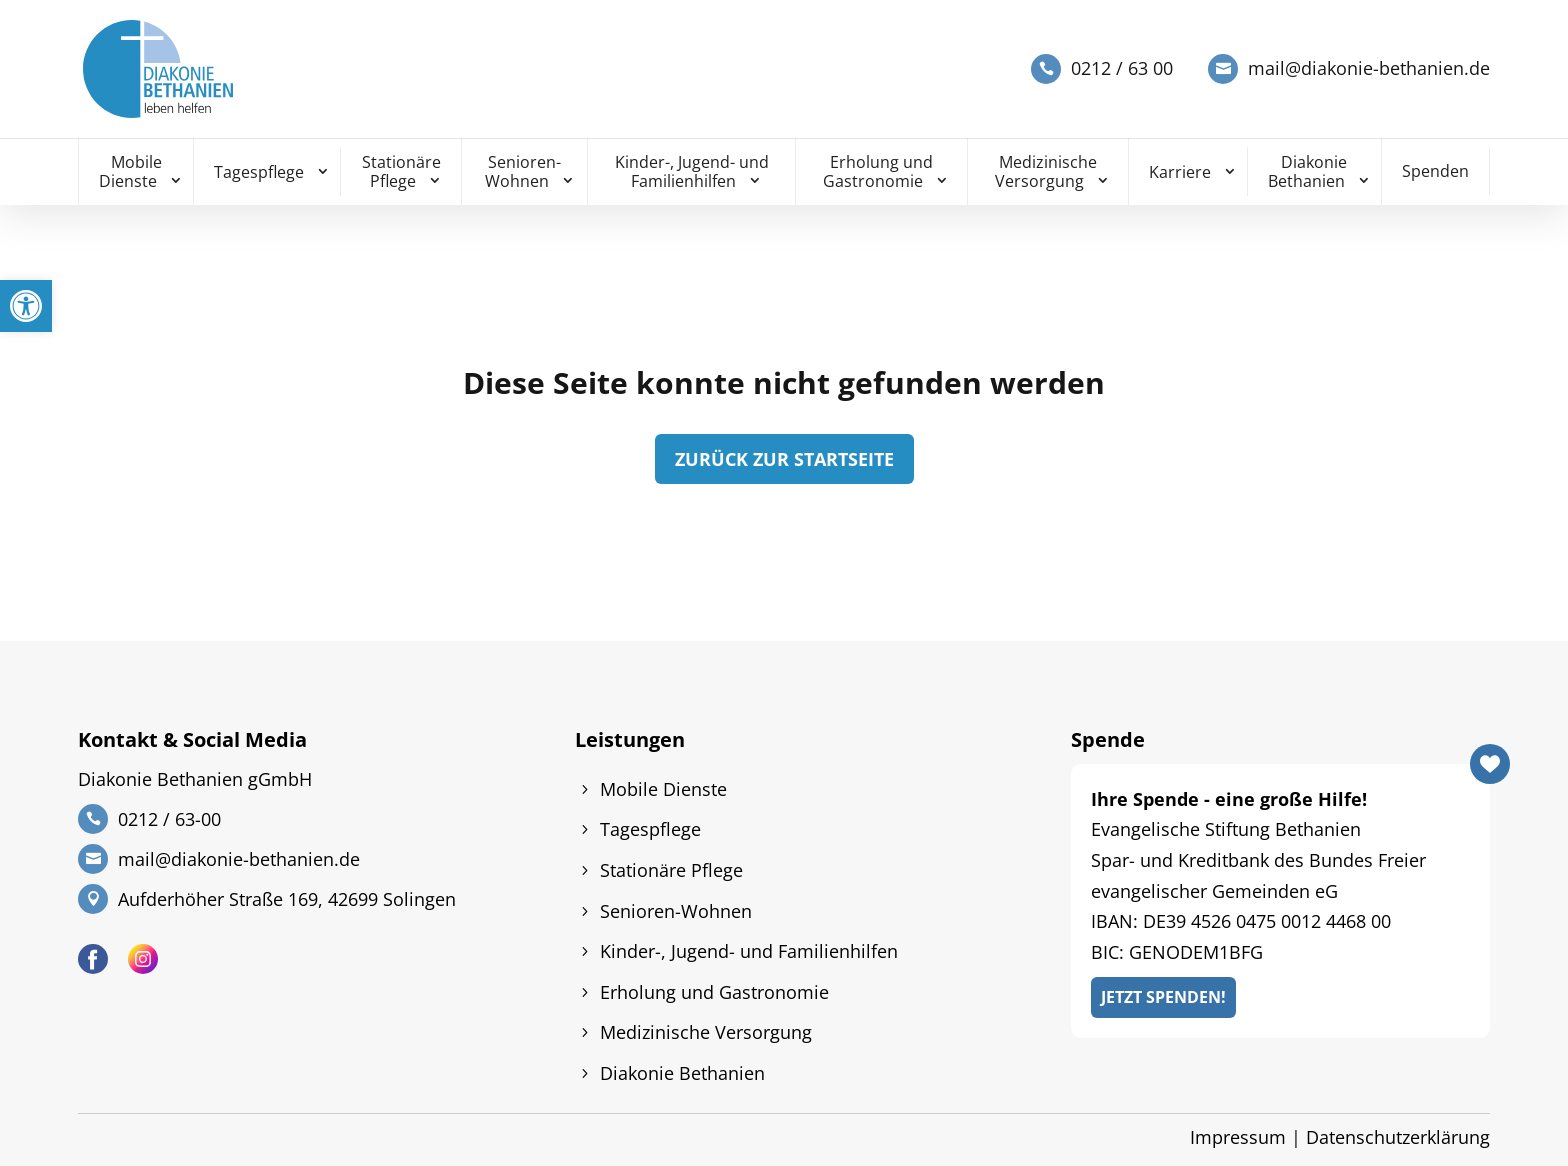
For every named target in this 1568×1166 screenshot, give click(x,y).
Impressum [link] (1238, 1137)
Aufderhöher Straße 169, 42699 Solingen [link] (287, 899)
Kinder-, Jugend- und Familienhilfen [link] (692, 171)
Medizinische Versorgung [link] (1046, 171)
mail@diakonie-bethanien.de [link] (1369, 68)
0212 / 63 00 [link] (1122, 68)
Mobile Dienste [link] (130, 171)
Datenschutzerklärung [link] (1398, 1137)
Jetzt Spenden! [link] (1163, 997)
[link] (26, 306)
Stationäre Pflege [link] (401, 171)
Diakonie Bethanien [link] (1308, 171)
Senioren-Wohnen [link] (523, 171)
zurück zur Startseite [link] (784, 459)
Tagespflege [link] (259, 172)
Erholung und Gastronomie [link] (878, 171)
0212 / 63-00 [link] (169, 819)
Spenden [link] (1435, 171)
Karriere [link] (1180, 172)
